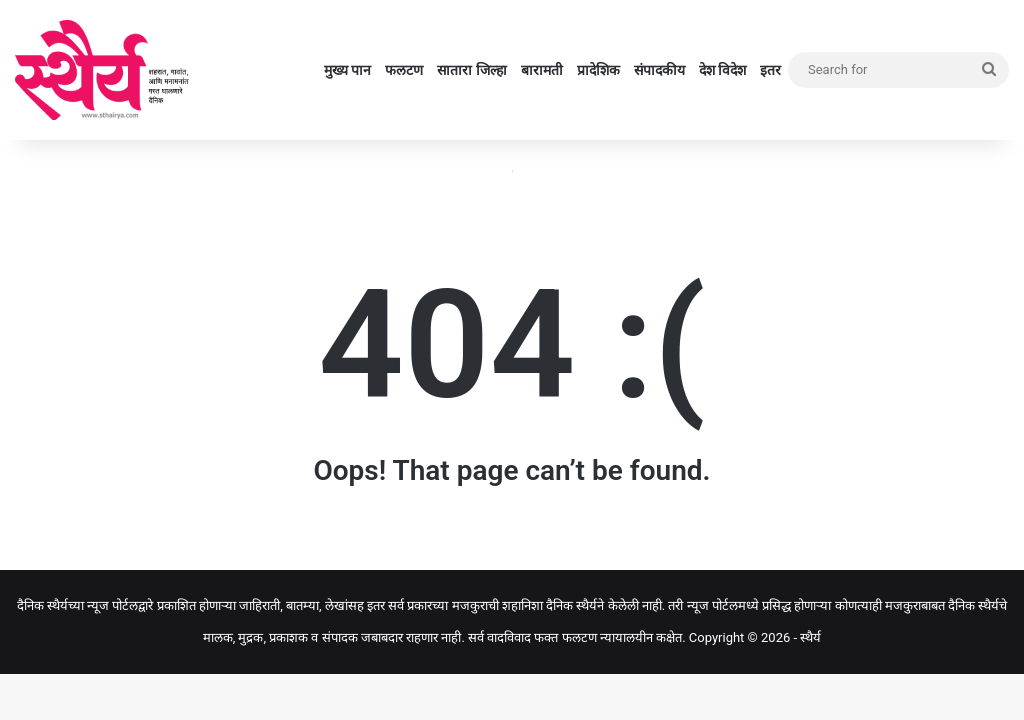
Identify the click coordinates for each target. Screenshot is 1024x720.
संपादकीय (659, 70)
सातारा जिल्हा (471, 70)
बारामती (542, 70)
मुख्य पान (347, 70)
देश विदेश (722, 70)
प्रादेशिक (598, 70)
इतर (770, 70)
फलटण (404, 70)
